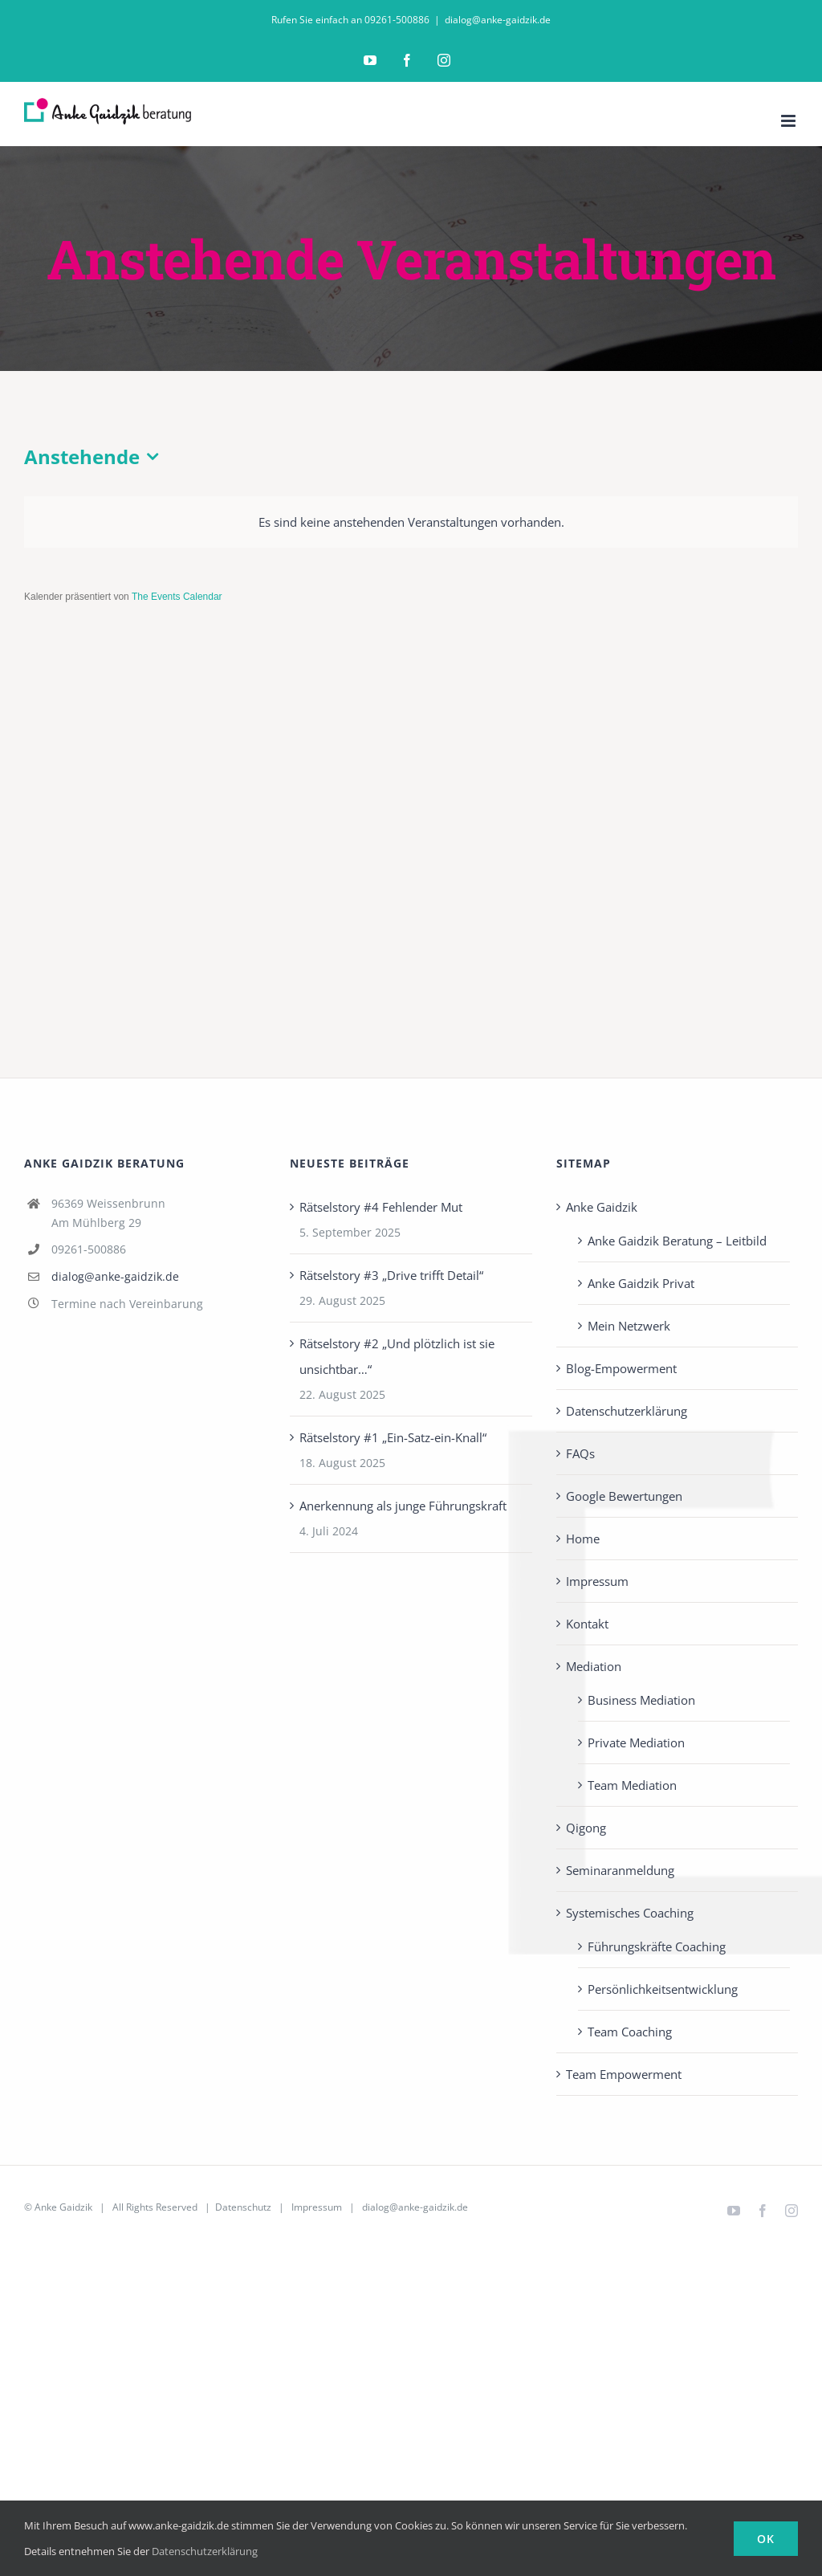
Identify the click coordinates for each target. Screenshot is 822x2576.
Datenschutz (243, 2207)
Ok (766, 2538)
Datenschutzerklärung (626, 1411)
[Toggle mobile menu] (789, 120)
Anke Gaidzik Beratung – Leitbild (677, 1241)
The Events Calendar (177, 596)
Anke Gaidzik (601, 1207)
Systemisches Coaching (630, 1913)
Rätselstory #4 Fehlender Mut (380, 1207)
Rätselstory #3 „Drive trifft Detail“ (391, 1275)
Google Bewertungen (624, 1496)
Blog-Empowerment (621, 1368)
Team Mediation (632, 1785)
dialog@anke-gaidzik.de (498, 19)
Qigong (586, 1828)
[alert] (411, 522)
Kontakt (587, 1624)
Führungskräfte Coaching (657, 1946)
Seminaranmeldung (620, 1870)
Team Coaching (630, 2032)
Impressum (597, 1581)
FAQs (580, 1453)
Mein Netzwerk (629, 1326)
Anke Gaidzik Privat (641, 1283)
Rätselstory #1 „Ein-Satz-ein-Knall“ (392, 1437)
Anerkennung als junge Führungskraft (403, 1506)
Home (583, 1539)
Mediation (593, 1666)
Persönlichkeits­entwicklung (663, 1989)
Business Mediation (641, 1700)
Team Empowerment (624, 2074)
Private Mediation (636, 1742)
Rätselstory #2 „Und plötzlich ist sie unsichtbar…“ (396, 1356)
